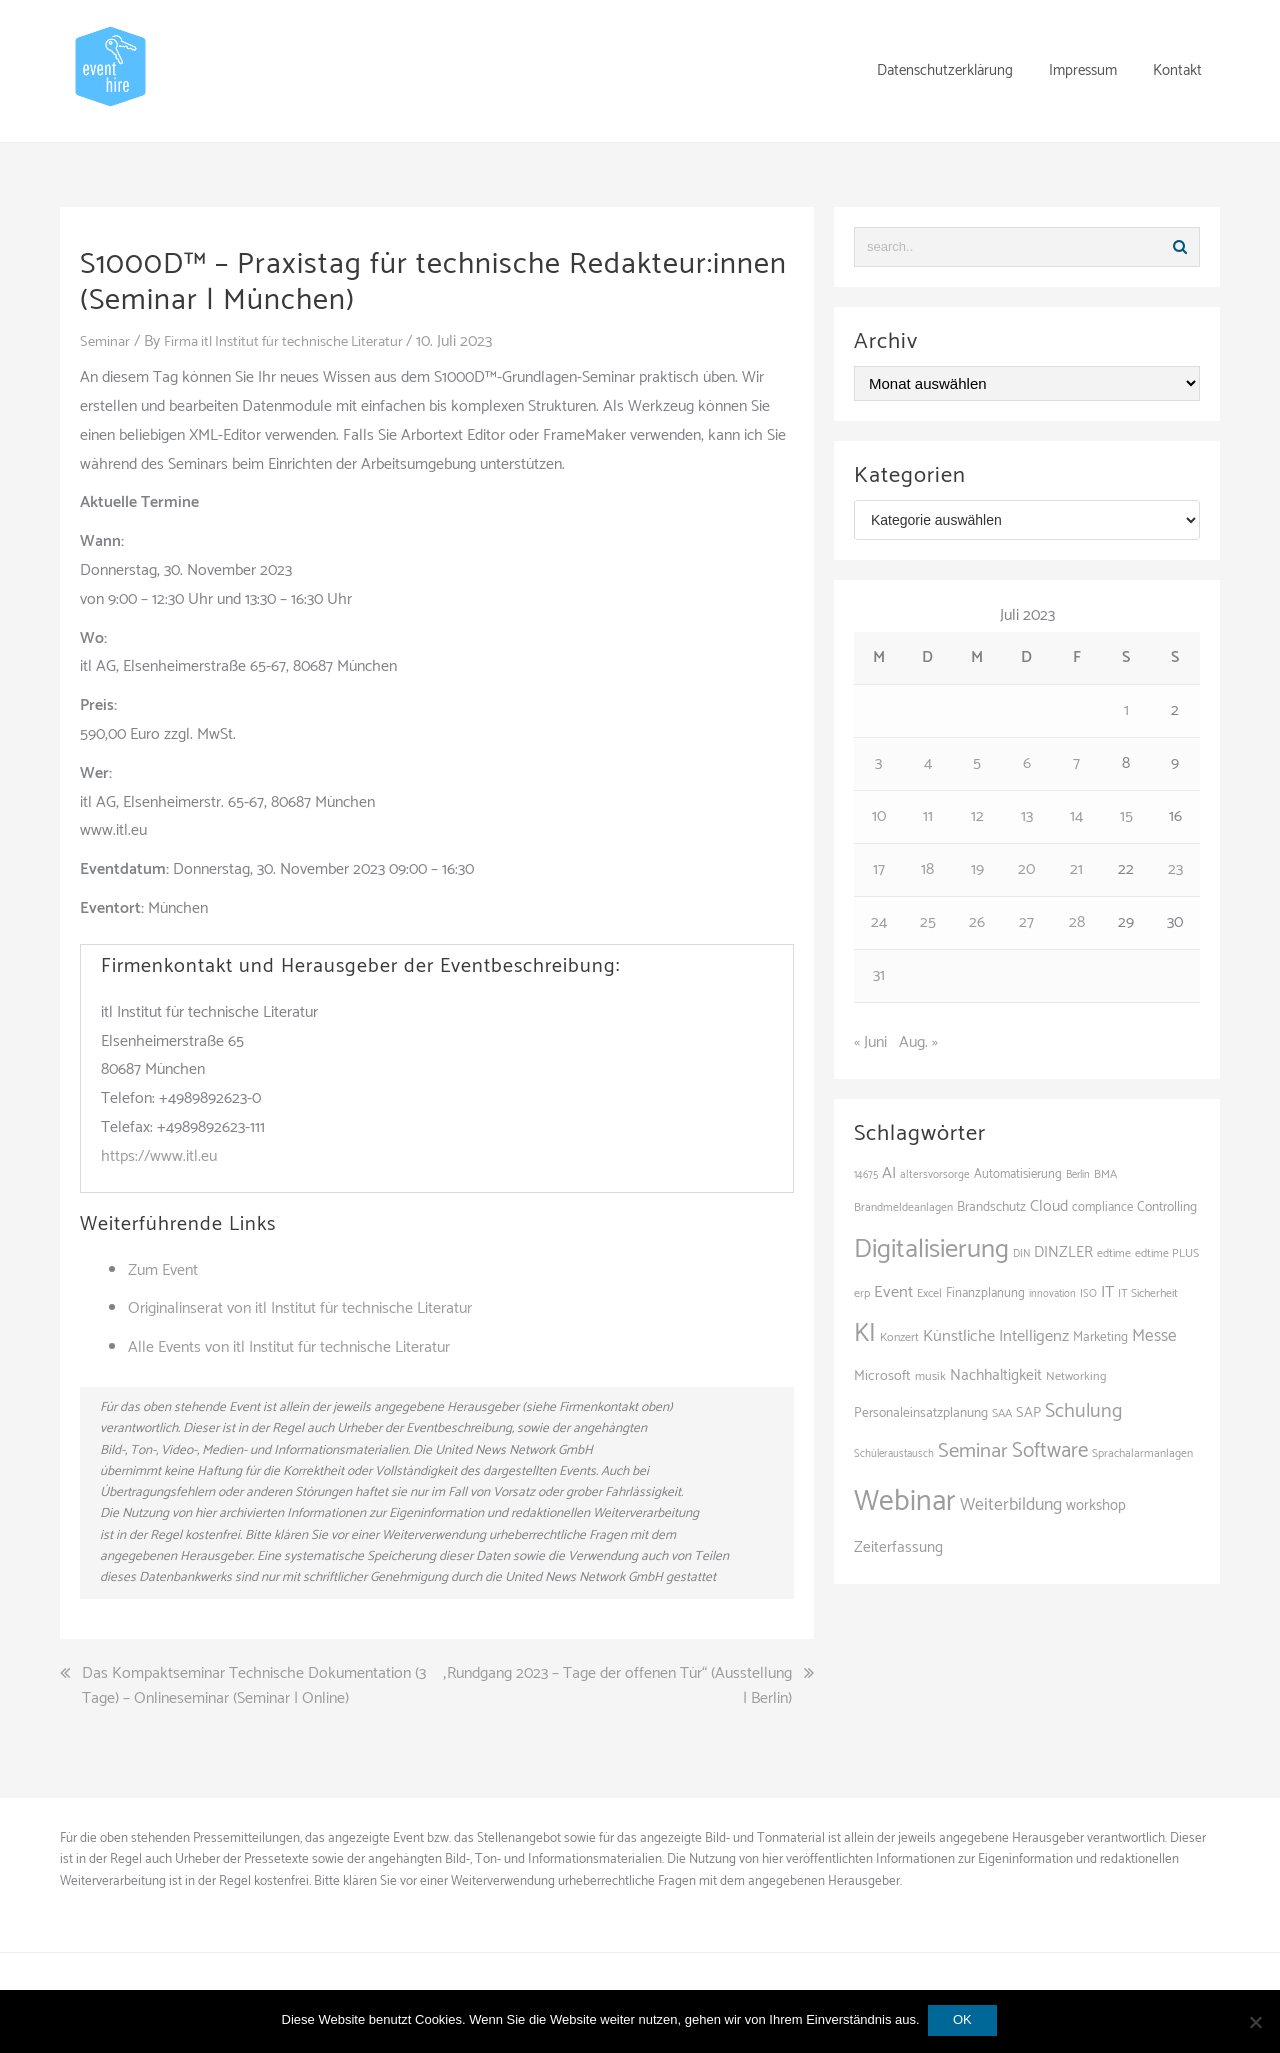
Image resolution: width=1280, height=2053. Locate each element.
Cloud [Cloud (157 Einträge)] (1049, 1206)
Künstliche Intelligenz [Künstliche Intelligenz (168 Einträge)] (996, 1336)
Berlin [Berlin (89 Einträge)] (1078, 1175)
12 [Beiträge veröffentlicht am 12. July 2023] (977, 816)
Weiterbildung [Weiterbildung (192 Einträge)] (1011, 1505)
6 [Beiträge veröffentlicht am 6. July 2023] (1027, 763)
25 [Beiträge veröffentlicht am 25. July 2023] (928, 922)
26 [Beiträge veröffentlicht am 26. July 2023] (977, 922)
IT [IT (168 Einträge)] (1107, 1292)
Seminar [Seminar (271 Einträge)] (973, 1451)
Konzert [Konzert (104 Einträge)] (899, 1338)
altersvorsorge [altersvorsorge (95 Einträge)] (935, 1175)
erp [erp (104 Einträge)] (862, 1294)
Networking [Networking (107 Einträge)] (1076, 1376)
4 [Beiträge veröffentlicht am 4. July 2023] (928, 763)
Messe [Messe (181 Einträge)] (1154, 1336)
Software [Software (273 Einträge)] (1050, 1451)
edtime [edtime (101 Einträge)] (1114, 1253)
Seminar (106, 341)
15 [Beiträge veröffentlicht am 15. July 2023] (1126, 816)
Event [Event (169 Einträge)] (893, 1292)
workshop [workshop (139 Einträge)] (1096, 1506)
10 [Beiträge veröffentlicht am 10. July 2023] (879, 816)
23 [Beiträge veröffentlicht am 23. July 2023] (1175, 869)
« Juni (870, 1042)
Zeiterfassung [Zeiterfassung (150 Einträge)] (898, 1547)
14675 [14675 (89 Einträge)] (866, 1175)
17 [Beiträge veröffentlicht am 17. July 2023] (879, 869)
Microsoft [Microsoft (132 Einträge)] (882, 1376)
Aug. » (918, 1042)
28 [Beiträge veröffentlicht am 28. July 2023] (1077, 922)
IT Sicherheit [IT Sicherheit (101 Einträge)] (1148, 1293)
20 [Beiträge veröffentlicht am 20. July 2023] (1026, 869)
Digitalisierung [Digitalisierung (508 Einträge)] (931, 1249)
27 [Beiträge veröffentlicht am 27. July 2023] (1026, 922)
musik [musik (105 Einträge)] (930, 1376)
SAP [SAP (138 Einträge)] (1028, 1413)
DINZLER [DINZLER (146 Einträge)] (1063, 1252)
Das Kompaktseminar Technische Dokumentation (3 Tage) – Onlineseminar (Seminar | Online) (254, 1686)
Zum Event (163, 1270)
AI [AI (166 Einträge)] (889, 1173)
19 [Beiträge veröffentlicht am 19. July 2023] (977, 869)
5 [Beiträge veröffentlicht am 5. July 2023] (977, 763)
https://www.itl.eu (159, 1156)
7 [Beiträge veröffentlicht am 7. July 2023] (1076, 763)
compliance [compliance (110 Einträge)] (1102, 1207)
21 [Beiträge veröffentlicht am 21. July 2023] (1076, 869)
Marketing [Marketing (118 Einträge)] (1100, 1337)
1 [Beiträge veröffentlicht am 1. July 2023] (1126, 710)
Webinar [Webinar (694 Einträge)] (905, 1502)
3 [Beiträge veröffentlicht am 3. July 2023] (878, 763)
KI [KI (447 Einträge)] (865, 1334)
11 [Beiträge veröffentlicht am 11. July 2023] (928, 816)
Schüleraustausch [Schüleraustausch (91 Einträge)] (894, 1454)
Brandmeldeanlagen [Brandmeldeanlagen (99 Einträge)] (903, 1207)
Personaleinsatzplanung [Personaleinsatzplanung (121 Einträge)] (921, 1413)
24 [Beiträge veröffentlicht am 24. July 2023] (879, 922)
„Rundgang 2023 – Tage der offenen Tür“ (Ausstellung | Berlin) (617, 1686)
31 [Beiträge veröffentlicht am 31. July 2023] (879, 975)
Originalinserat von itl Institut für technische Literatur (300, 1308)
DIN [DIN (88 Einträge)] (1021, 1254)
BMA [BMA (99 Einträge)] (1105, 1174)
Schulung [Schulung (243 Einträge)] (1083, 1411)
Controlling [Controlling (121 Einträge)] (1167, 1207)
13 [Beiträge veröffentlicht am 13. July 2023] (1027, 816)
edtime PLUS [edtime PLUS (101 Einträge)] (1167, 1253)
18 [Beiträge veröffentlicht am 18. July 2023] (927, 869)
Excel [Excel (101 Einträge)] (929, 1293)
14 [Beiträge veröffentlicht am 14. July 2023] (1076, 816)
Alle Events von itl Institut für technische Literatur (289, 1347)
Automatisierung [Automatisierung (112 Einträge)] (1018, 1174)
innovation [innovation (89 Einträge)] (1052, 1294)
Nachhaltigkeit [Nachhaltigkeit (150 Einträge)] (996, 1375)
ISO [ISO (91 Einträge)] (1088, 1294)
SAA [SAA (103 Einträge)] (1002, 1414)
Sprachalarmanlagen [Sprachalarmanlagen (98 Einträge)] (1142, 1453)
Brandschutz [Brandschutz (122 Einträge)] (991, 1207)
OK (964, 2021)
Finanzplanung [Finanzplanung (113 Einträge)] (985, 1293)
